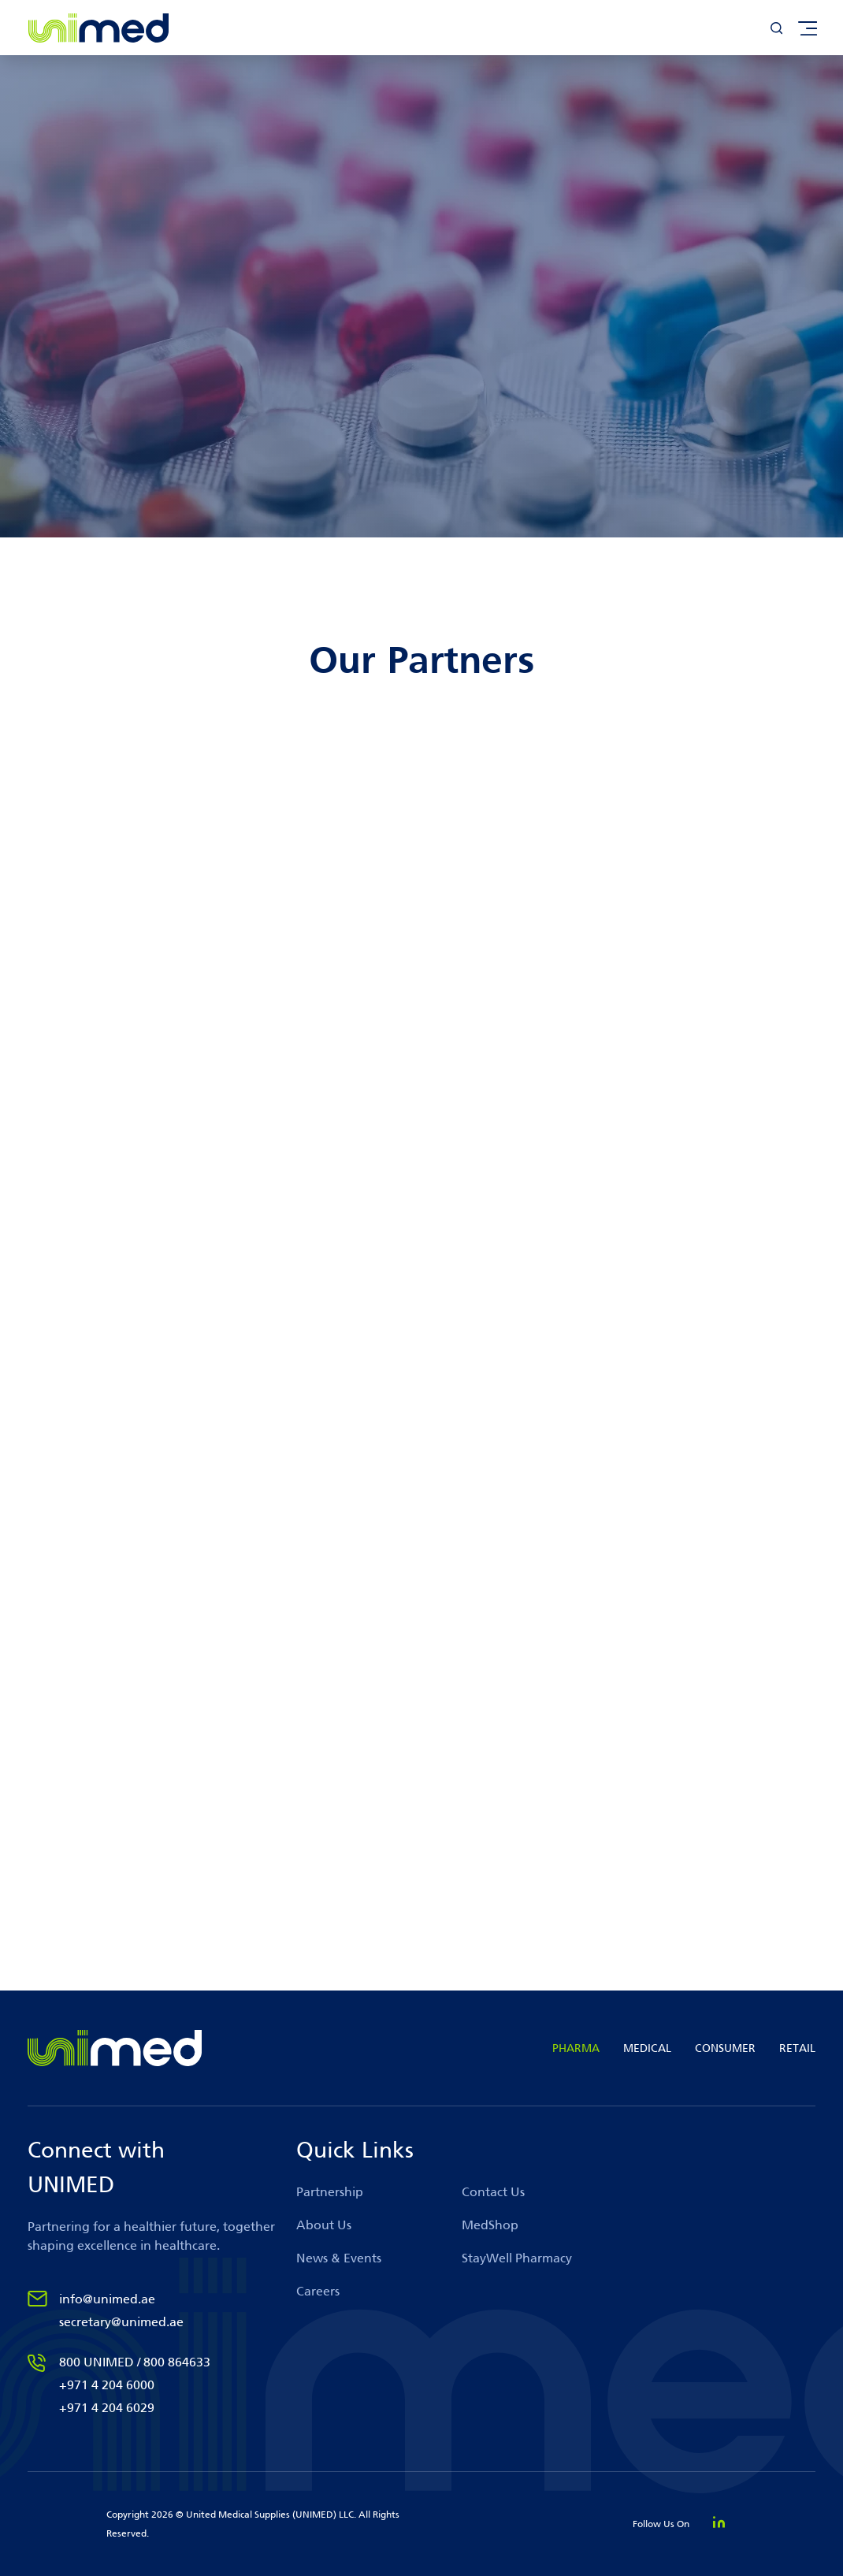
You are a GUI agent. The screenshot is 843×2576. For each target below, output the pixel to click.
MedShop (490, 2224)
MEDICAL (647, 2048)
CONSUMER (725, 2048)
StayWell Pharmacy (517, 2258)
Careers (318, 2291)
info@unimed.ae (107, 2299)
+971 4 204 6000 (106, 2384)
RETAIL (797, 2048)
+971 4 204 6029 (106, 2407)
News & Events (338, 2258)
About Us (323, 2224)
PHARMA (576, 2048)
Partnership (329, 2191)
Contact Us (493, 2191)
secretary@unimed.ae (121, 2321)
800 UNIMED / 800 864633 (134, 2362)
